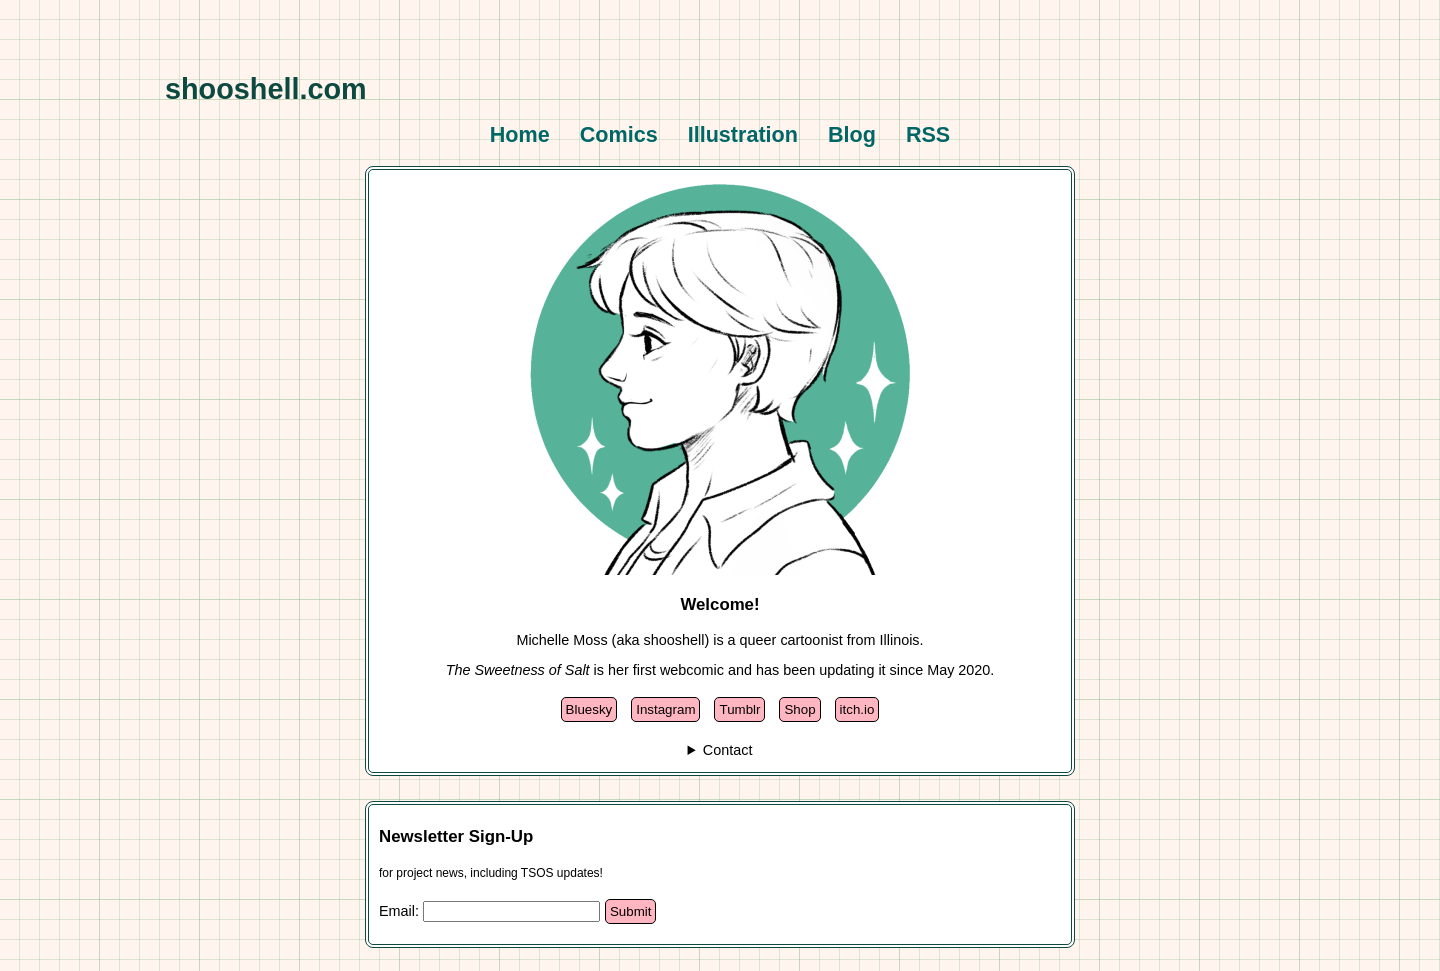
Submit (630, 911)
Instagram (665, 709)
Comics (619, 134)
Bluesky (589, 709)
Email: (401, 911)
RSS (928, 134)
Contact (728, 750)
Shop (799, 709)
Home (520, 134)
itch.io (857, 709)
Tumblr (739, 709)
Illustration (743, 134)
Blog (852, 134)
